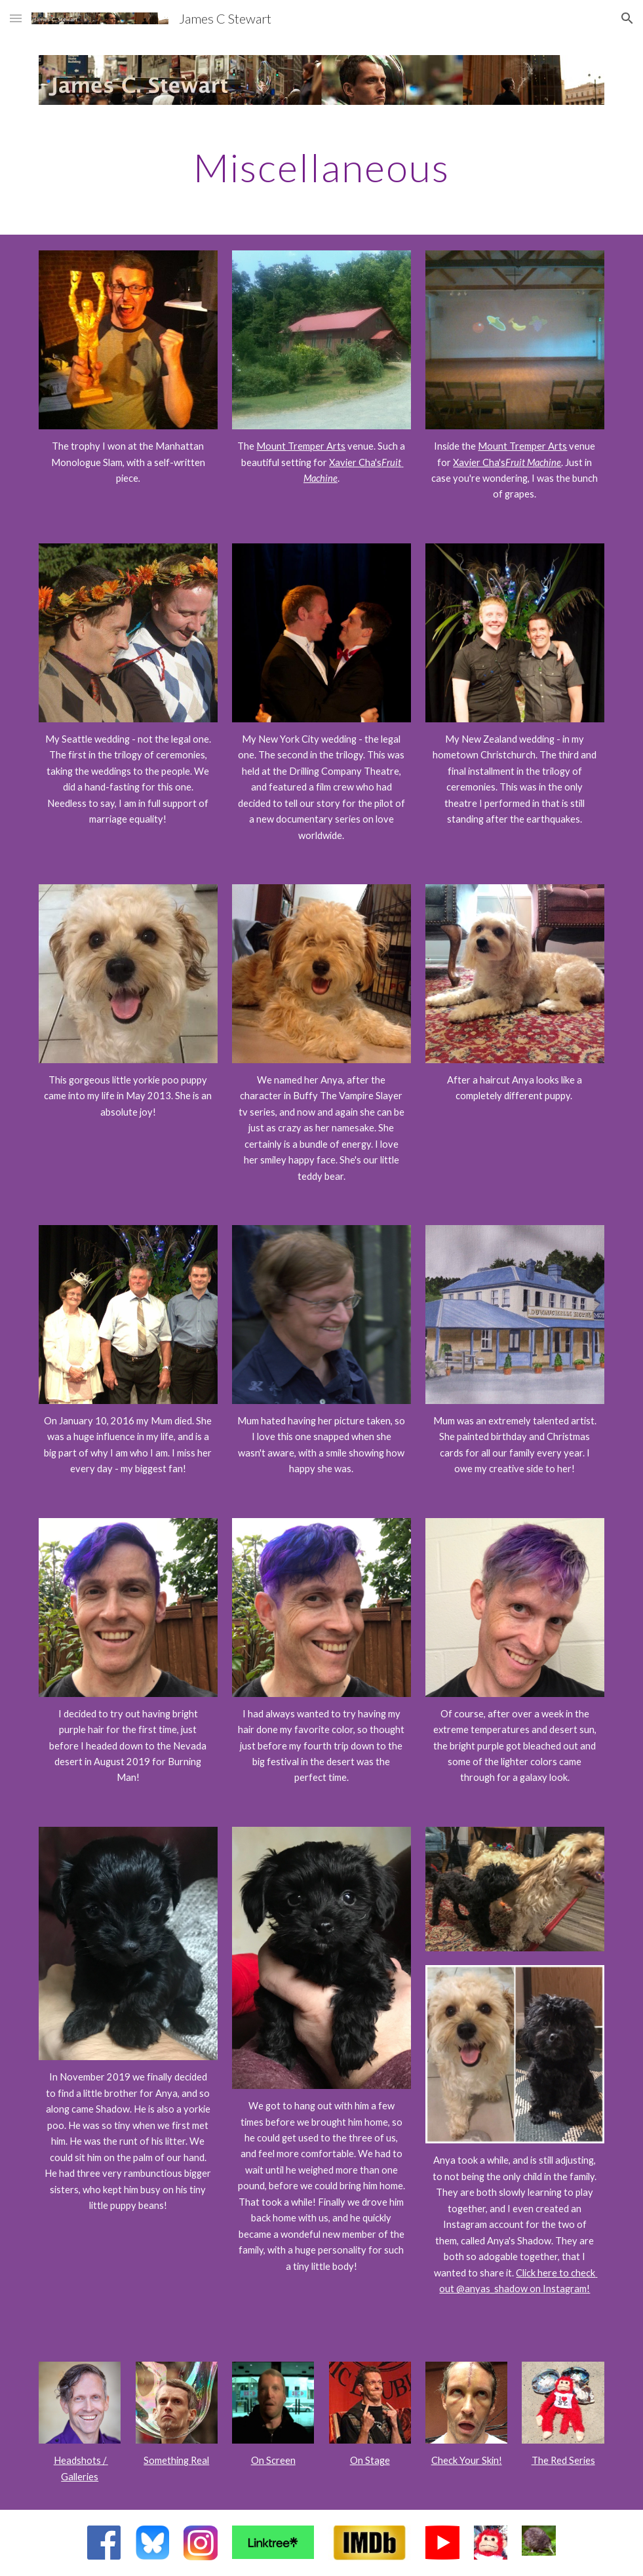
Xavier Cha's (355, 462)
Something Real (176, 2460)
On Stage (370, 2460)
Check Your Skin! (466, 2460)
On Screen (273, 2460)
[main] (321, 167)
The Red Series (563, 2460)
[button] (15, 18)
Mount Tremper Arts (300, 446)
